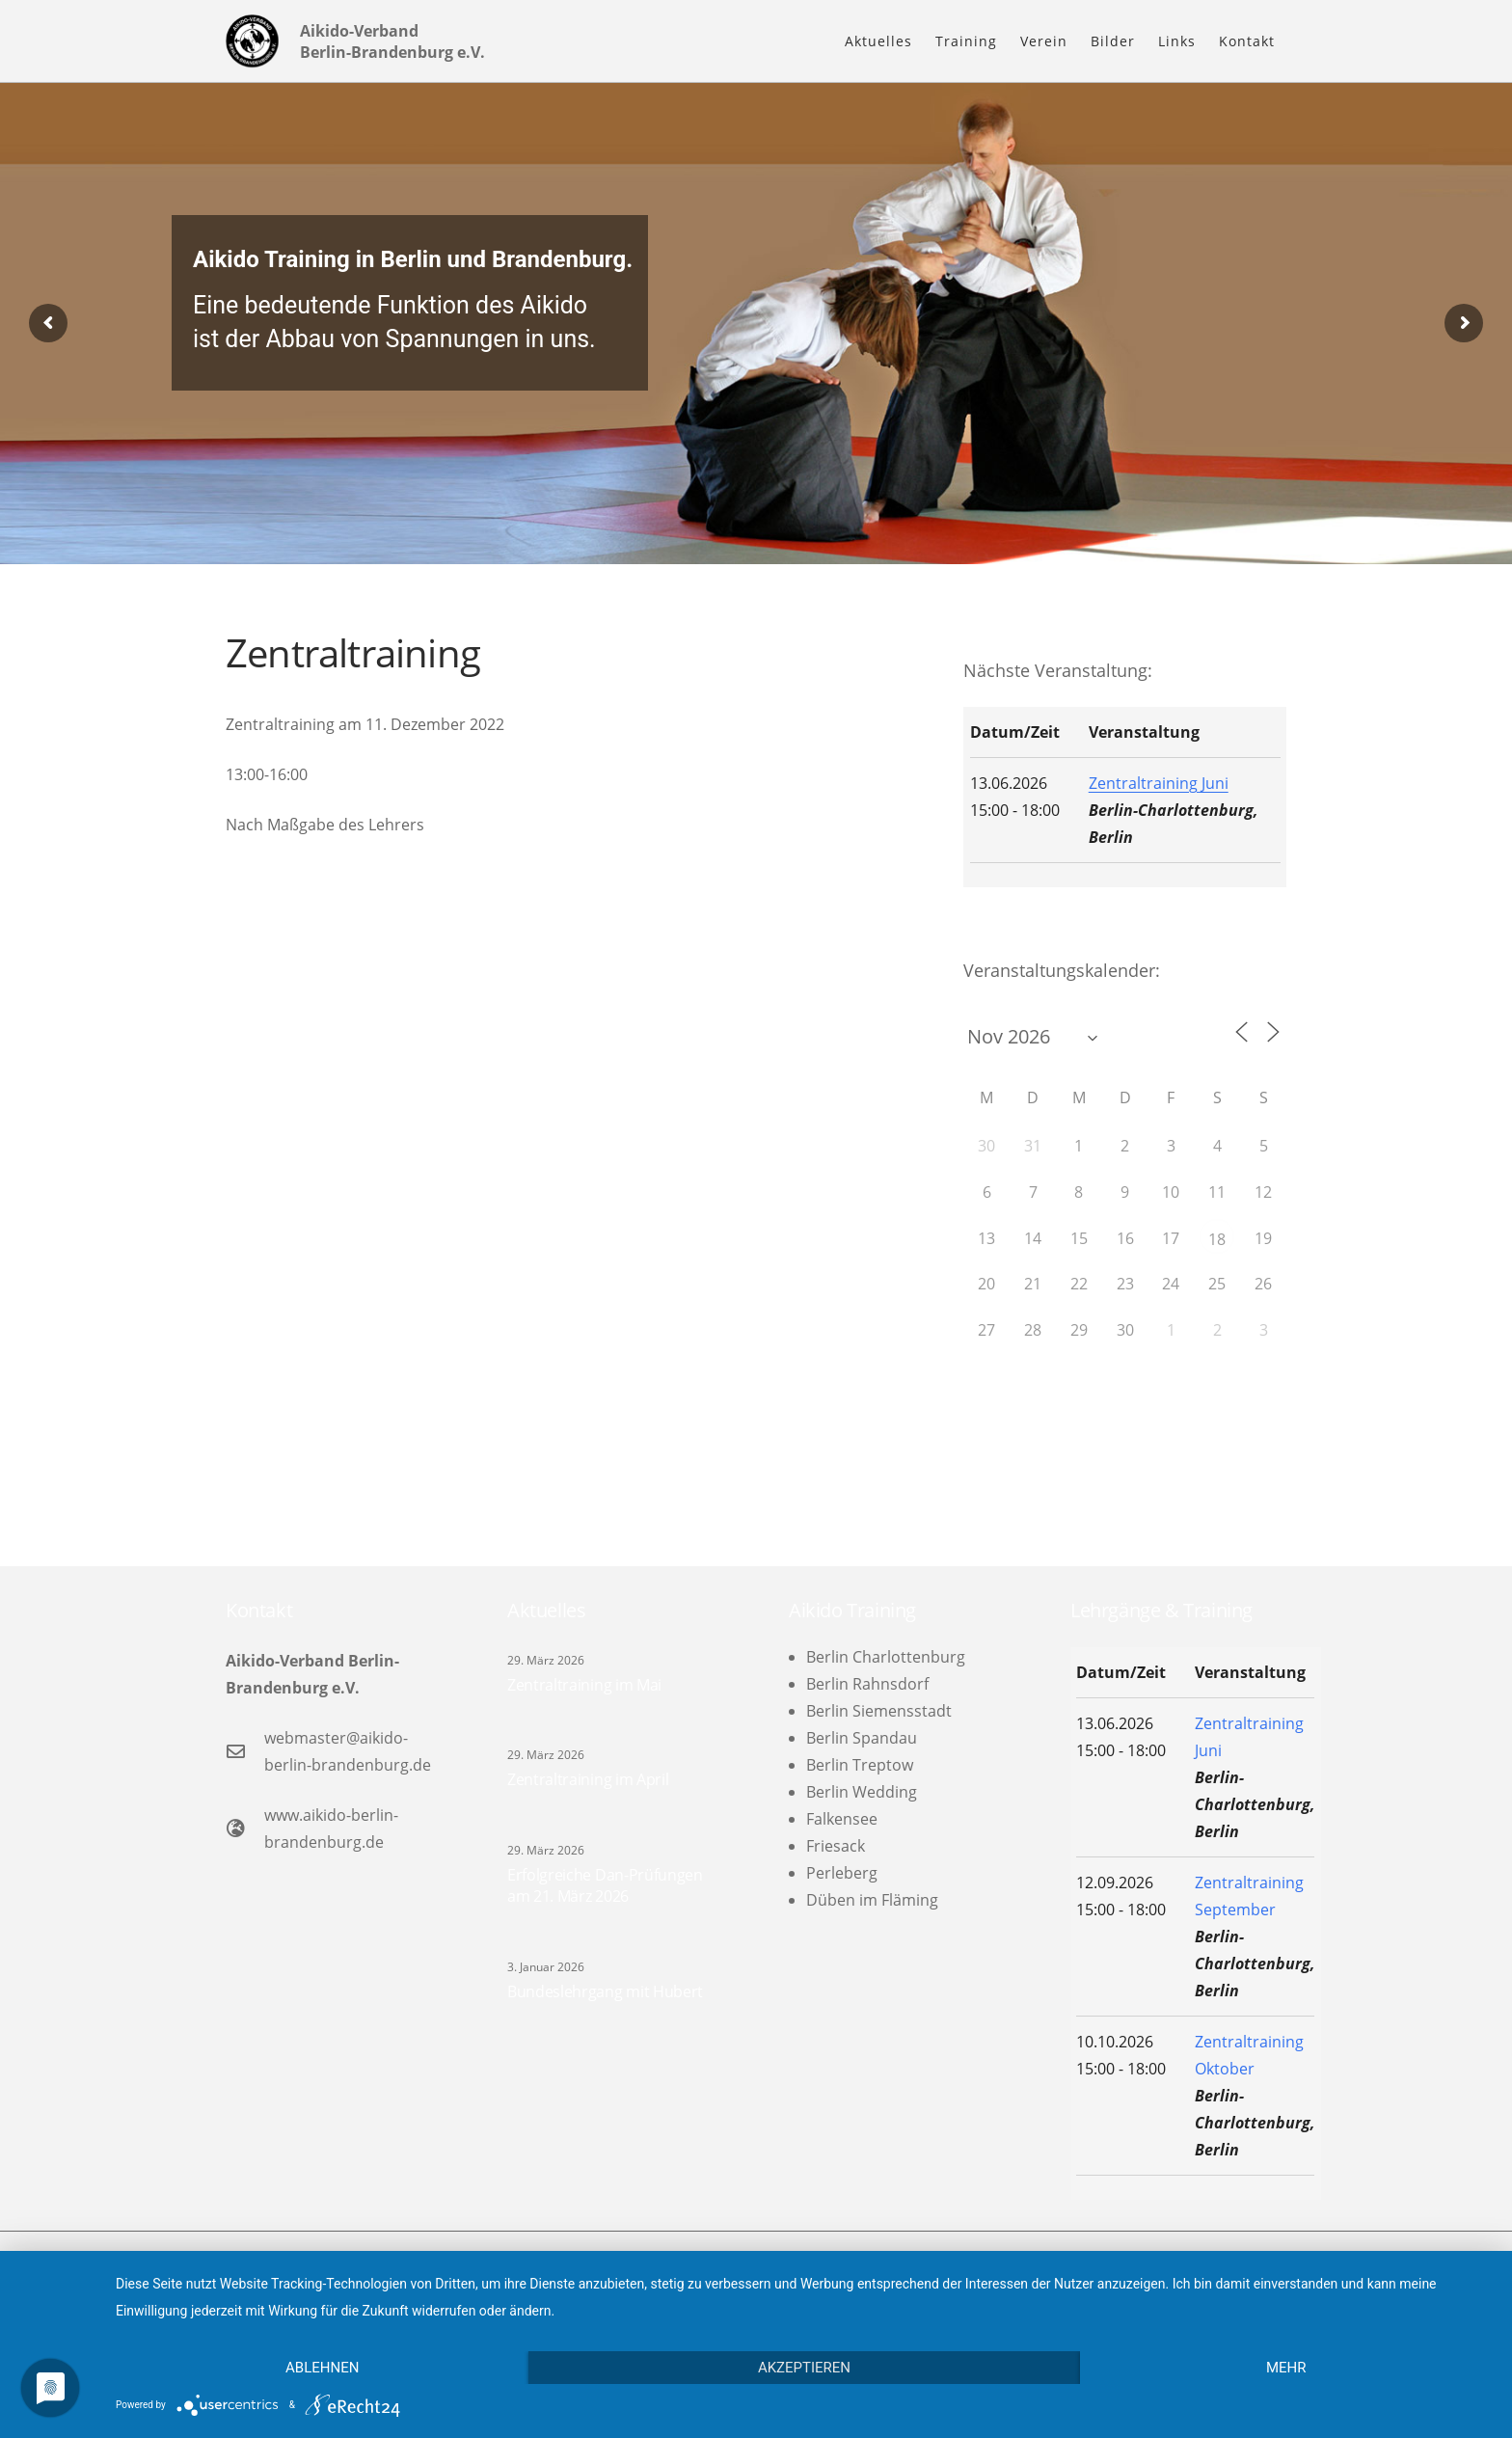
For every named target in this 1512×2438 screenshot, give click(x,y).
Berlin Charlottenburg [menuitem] (885, 1656)
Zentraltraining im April (587, 1779)
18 (1217, 1239)
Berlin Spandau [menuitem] (861, 1737)
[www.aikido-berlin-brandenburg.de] (245, 1828)
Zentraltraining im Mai (584, 1684)
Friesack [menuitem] (835, 1845)
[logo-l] (252, 41)
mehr (1286, 2367)
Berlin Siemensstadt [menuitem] (879, 1710)
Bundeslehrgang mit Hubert (605, 1991)
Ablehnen (322, 2367)
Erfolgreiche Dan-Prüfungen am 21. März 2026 (605, 1885)
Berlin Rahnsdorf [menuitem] (867, 1683)
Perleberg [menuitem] (842, 1872)
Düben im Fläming (872, 1899)
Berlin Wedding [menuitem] (861, 1791)
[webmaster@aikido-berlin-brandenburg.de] (245, 1751)
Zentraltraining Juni (1158, 783)
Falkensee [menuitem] (842, 1818)
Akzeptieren (804, 2367)
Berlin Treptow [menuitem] (859, 1764)
